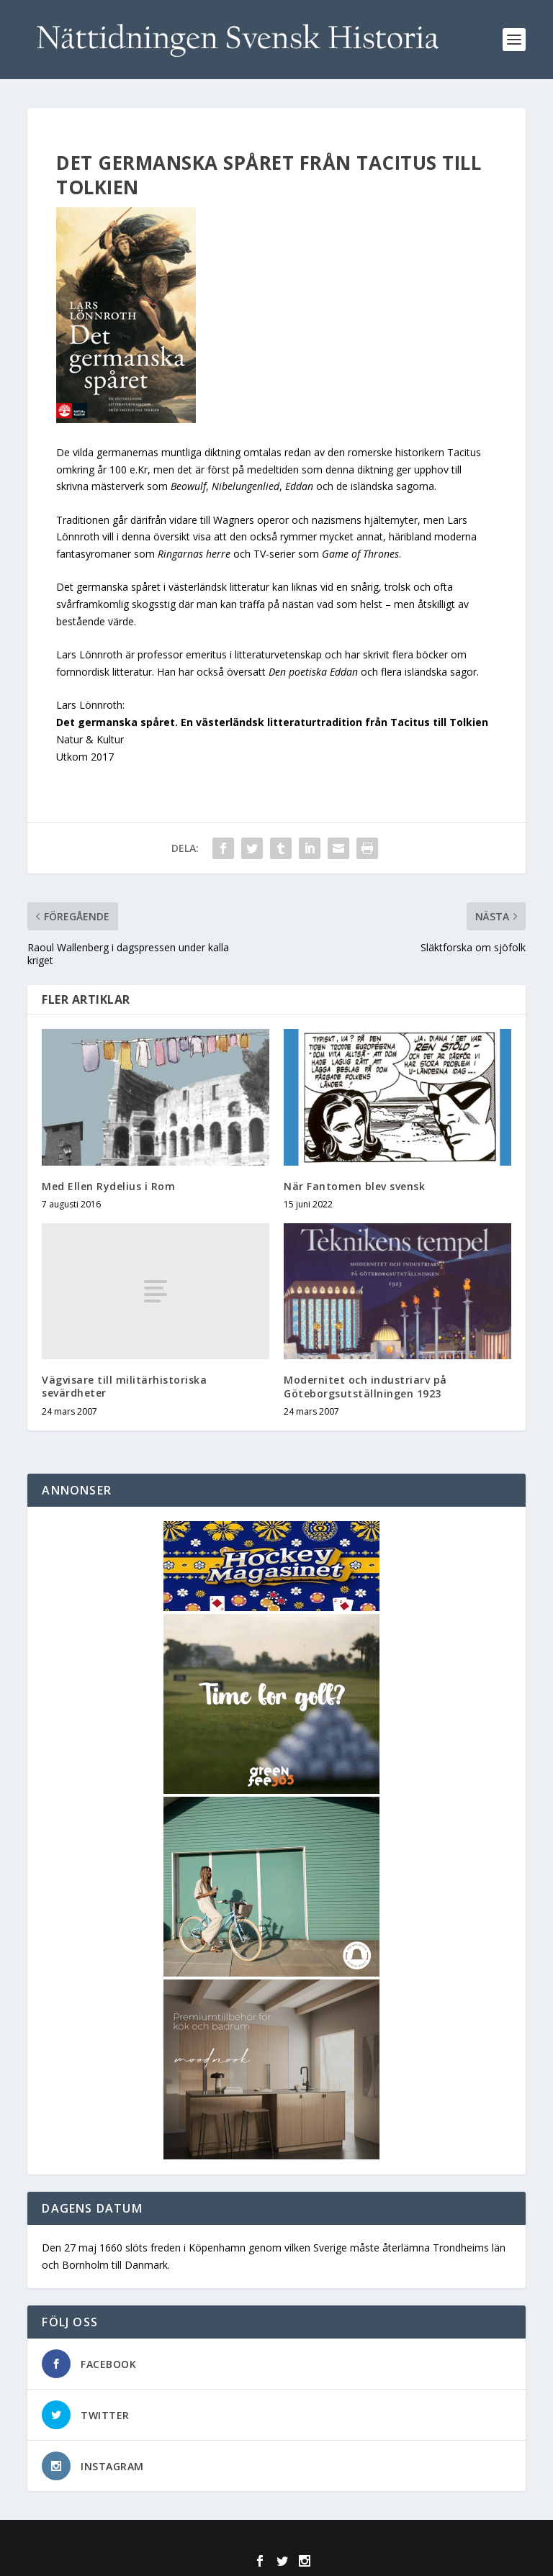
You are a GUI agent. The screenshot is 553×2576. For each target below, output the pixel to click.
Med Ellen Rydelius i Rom (108, 1186)
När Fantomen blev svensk (354, 1186)
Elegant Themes (245, 2539)
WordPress (380, 2539)
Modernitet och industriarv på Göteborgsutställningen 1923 (365, 1386)
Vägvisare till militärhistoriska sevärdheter (124, 1386)
